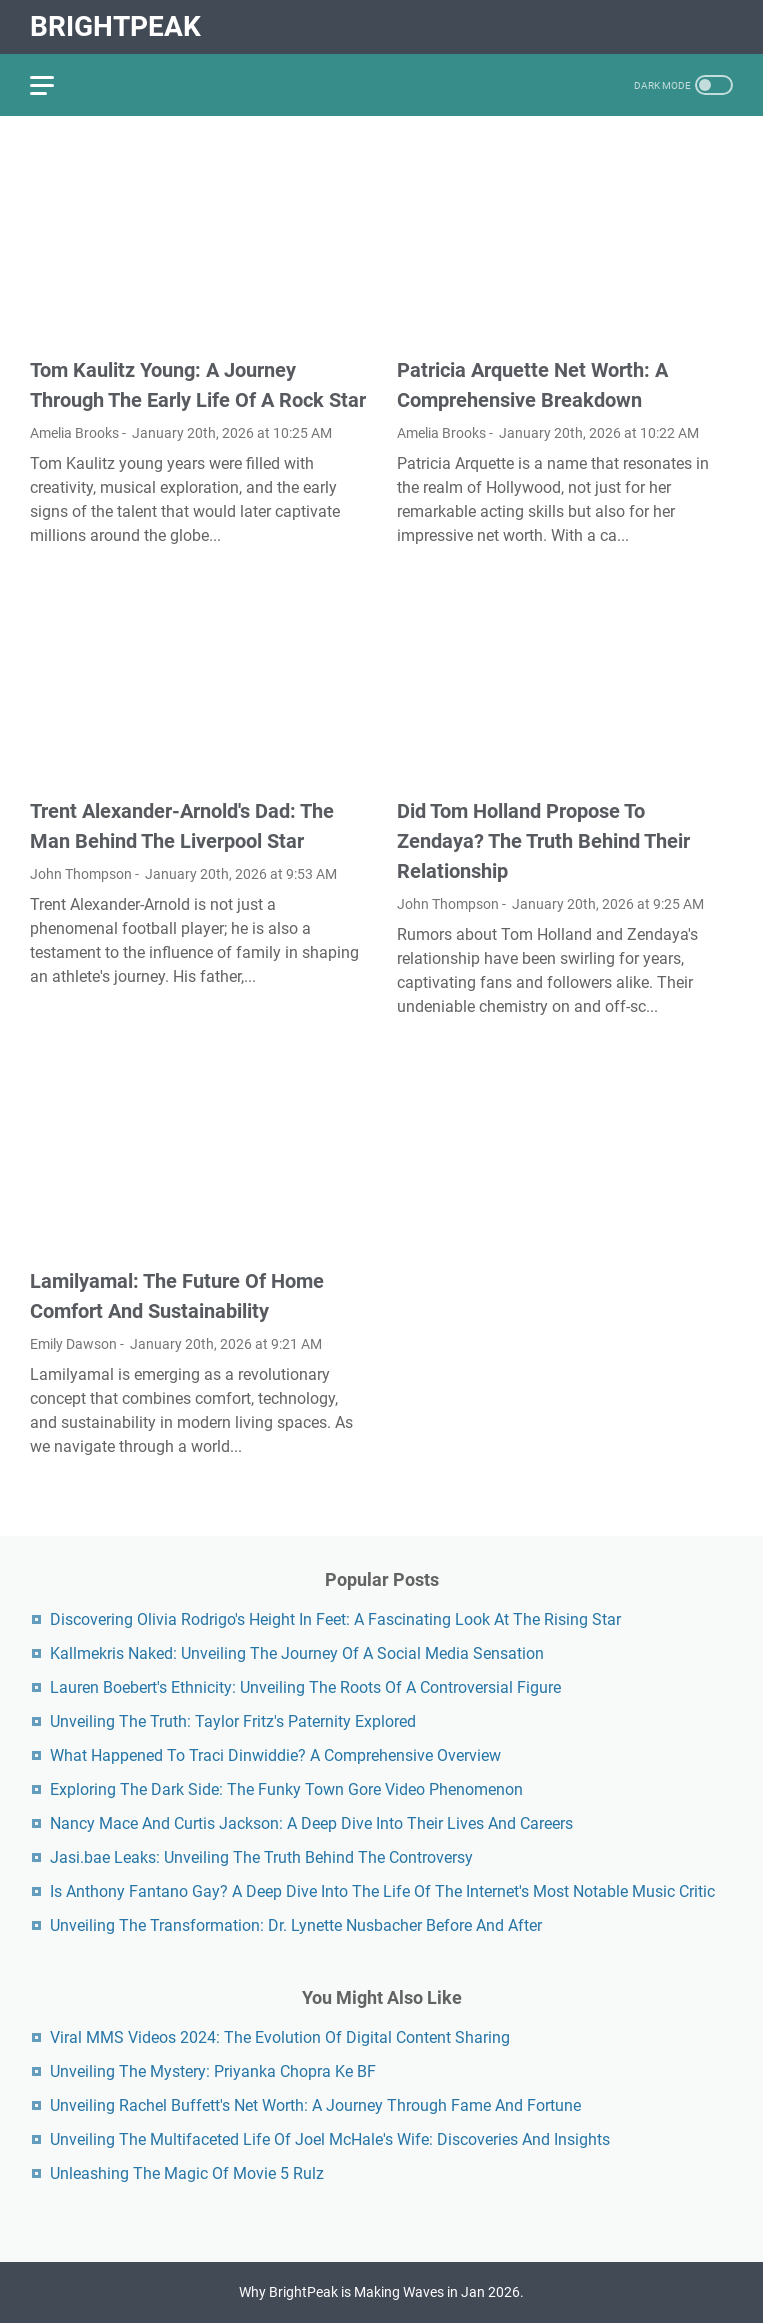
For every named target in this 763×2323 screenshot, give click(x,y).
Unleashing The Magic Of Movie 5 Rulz (187, 2173)
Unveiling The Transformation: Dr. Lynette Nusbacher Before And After (296, 1925)
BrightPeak (115, 26)
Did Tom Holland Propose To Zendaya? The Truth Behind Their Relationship (543, 841)
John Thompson (81, 874)
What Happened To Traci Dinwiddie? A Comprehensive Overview (275, 1755)
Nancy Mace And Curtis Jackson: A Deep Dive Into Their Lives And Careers (311, 1823)
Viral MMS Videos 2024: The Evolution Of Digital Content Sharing (280, 2037)
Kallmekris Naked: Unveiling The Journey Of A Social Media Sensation (297, 1653)
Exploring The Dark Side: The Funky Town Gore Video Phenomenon (286, 1789)
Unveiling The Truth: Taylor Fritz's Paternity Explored (233, 1721)
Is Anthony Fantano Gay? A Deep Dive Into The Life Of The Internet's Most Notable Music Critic (382, 1891)
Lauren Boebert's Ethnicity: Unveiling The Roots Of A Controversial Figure (305, 1687)
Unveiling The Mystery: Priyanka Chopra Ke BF (213, 2071)
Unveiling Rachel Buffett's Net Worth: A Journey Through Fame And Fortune (315, 2105)
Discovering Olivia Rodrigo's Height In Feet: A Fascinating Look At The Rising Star (335, 1619)
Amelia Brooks (74, 433)
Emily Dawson (73, 1344)
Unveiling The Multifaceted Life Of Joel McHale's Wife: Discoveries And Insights (330, 2139)
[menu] (54, 85)
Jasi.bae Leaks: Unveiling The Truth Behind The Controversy (261, 1857)
